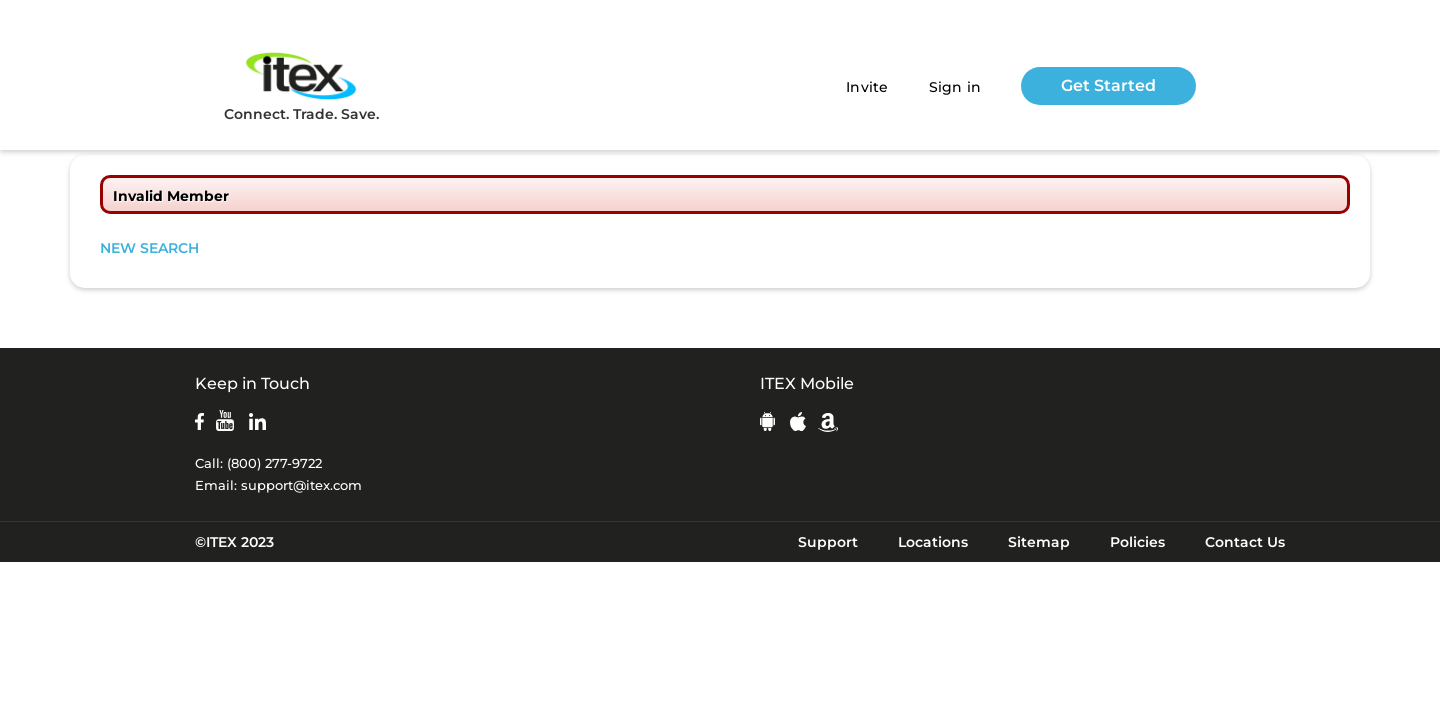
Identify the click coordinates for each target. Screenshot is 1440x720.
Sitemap (1039, 542)
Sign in (955, 87)
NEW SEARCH (149, 248)
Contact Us (1245, 542)
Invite (867, 87)
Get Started (1108, 85)
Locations (933, 542)
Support (828, 542)
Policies (1137, 542)
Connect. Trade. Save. (301, 85)
